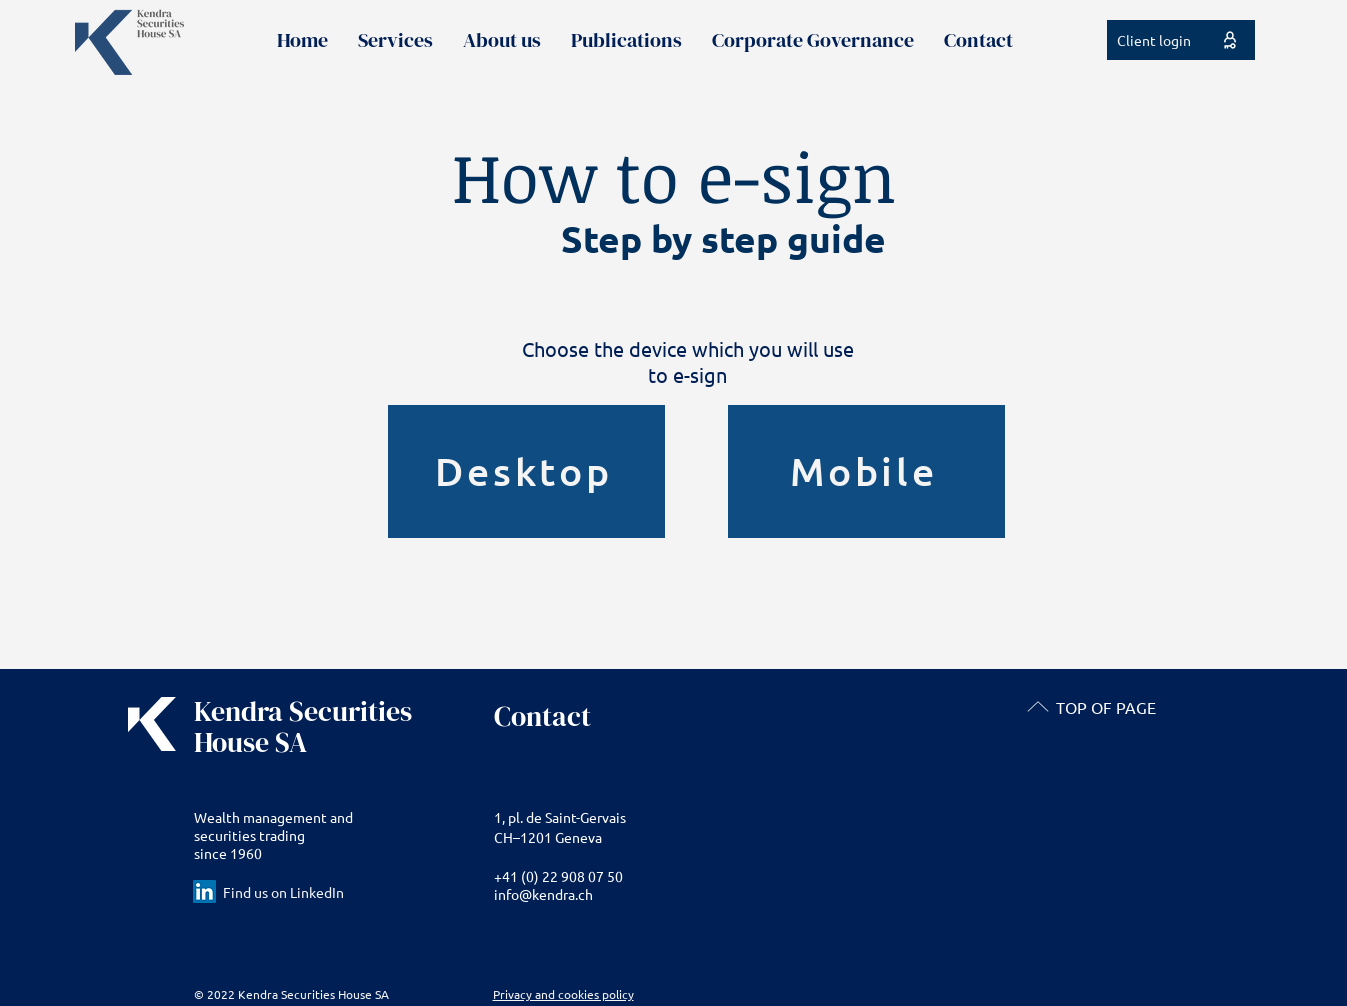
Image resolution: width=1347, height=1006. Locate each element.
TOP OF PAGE (1106, 707)
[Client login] (1181, 40)
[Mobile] (866, 471)
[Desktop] (526, 471)
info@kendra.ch (543, 894)
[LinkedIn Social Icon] (204, 891)
